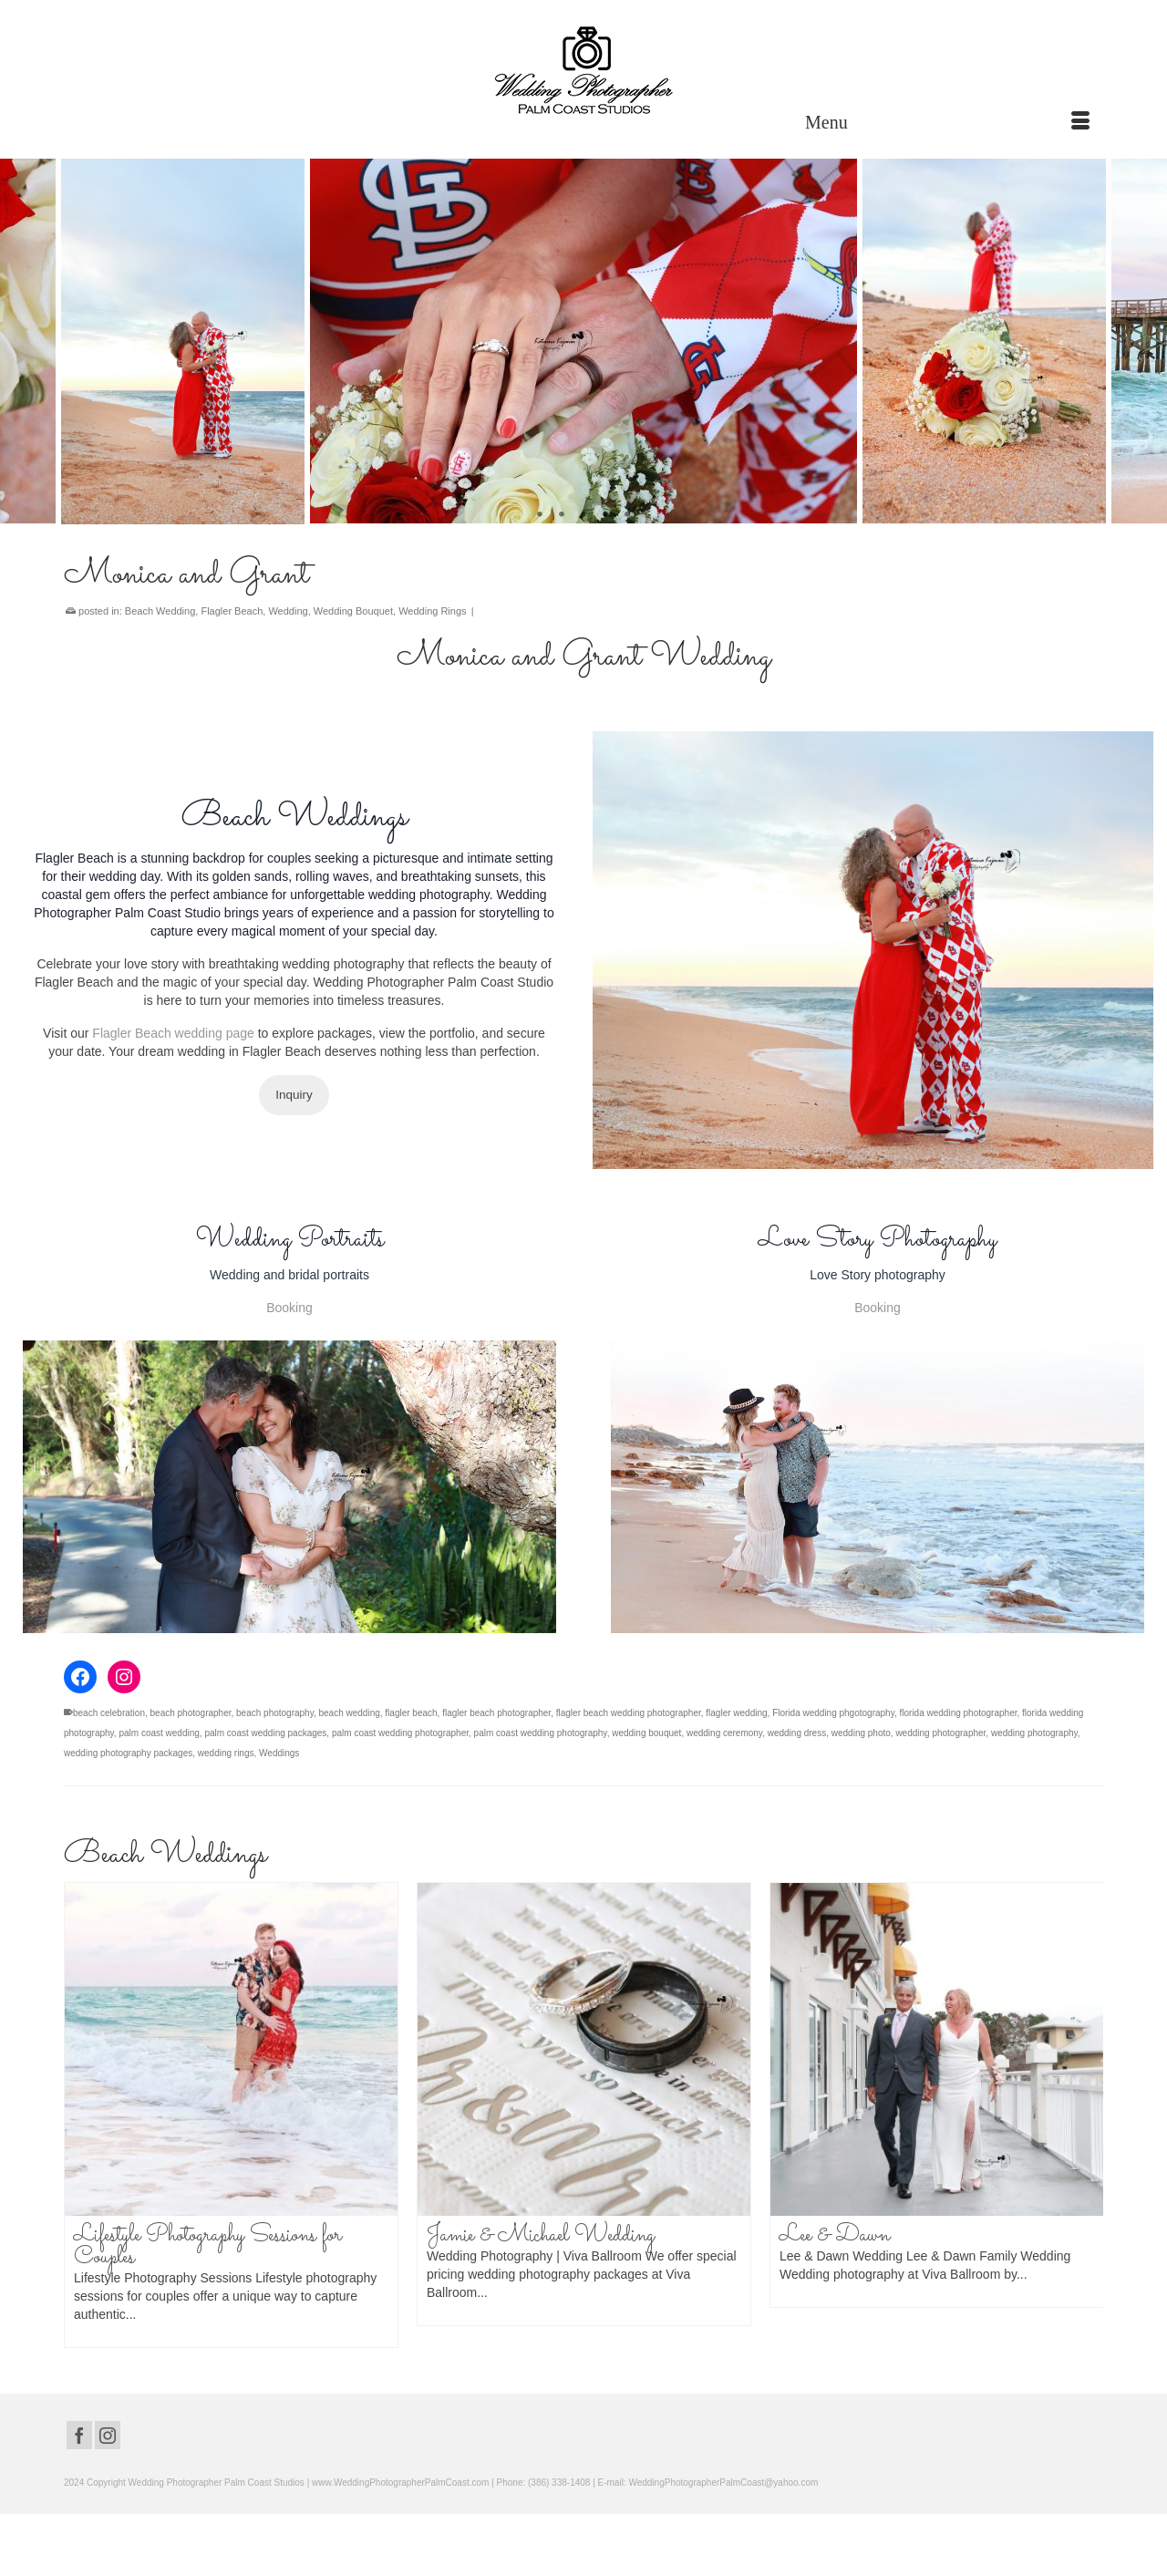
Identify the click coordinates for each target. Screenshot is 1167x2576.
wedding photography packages (128, 1753)
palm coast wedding (159, 1733)
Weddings (279, 1753)
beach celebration (109, 1713)
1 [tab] (540, 515)
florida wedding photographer (958, 1713)
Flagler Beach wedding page (172, 1033)
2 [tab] (562, 515)
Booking (289, 1307)
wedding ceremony (724, 1733)
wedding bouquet (646, 1733)
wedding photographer (940, 1733)
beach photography (275, 1713)
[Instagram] (107, 2435)
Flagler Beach (232, 610)
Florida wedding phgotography (833, 1713)
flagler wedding (736, 1713)
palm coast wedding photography (540, 1733)
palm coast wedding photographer (400, 1733)
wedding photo (861, 1733)
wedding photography (1034, 1733)
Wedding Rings (432, 610)
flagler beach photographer (496, 1713)
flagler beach (411, 1713)
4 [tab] (605, 515)
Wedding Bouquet (353, 610)
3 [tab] (583, 515)
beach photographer (191, 1713)
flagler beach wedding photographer (628, 1713)
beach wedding (349, 1713)
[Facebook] (79, 2435)
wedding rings (226, 1753)
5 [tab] (627, 515)
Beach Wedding (160, 610)
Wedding (287, 610)
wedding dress (797, 1733)
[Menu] (947, 122)
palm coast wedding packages (265, 1733)
